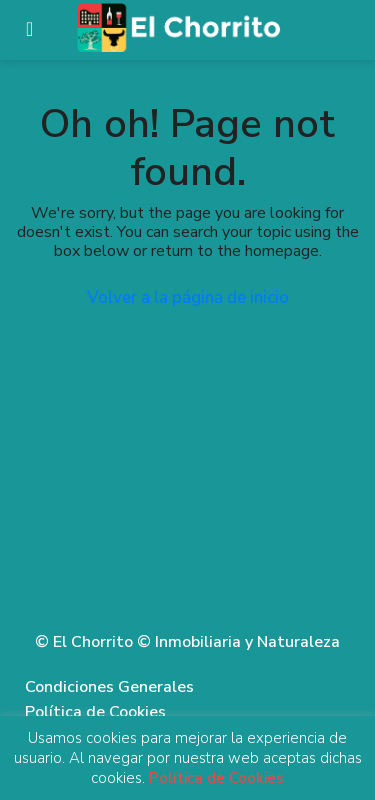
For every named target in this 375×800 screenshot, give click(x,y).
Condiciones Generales (109, 687)
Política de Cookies (95, 712)
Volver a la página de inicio (188, 297)
